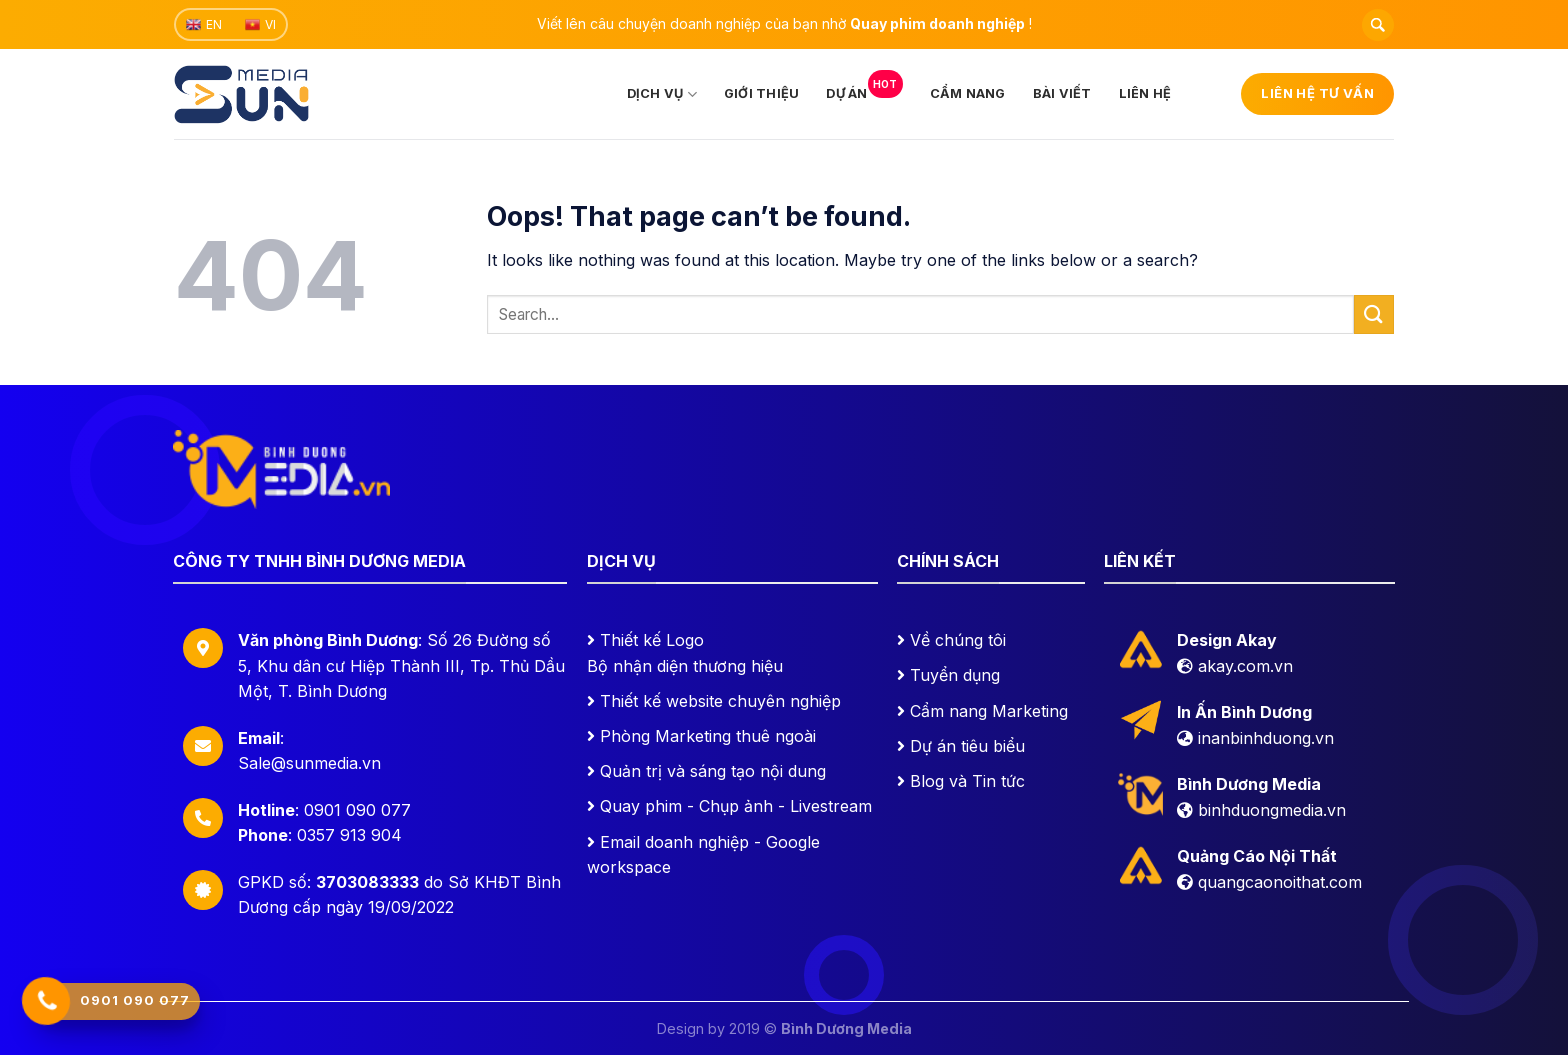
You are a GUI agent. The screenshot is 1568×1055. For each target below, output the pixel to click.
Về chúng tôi (958, 640)
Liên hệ (1145, 93)
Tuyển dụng (955, 675)
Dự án (864, 87)
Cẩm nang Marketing (989, 711)
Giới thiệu (762, 93)
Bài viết (1062, 93)
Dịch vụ (662, 94)
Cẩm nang (968, 93)
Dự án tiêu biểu (967, 746)
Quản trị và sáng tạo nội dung (713, 771)
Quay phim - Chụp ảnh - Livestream (736, 806)
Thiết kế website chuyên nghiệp (720, 701)
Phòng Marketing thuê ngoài (708, 736)
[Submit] (1374, 314)
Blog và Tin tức (967, 781)
